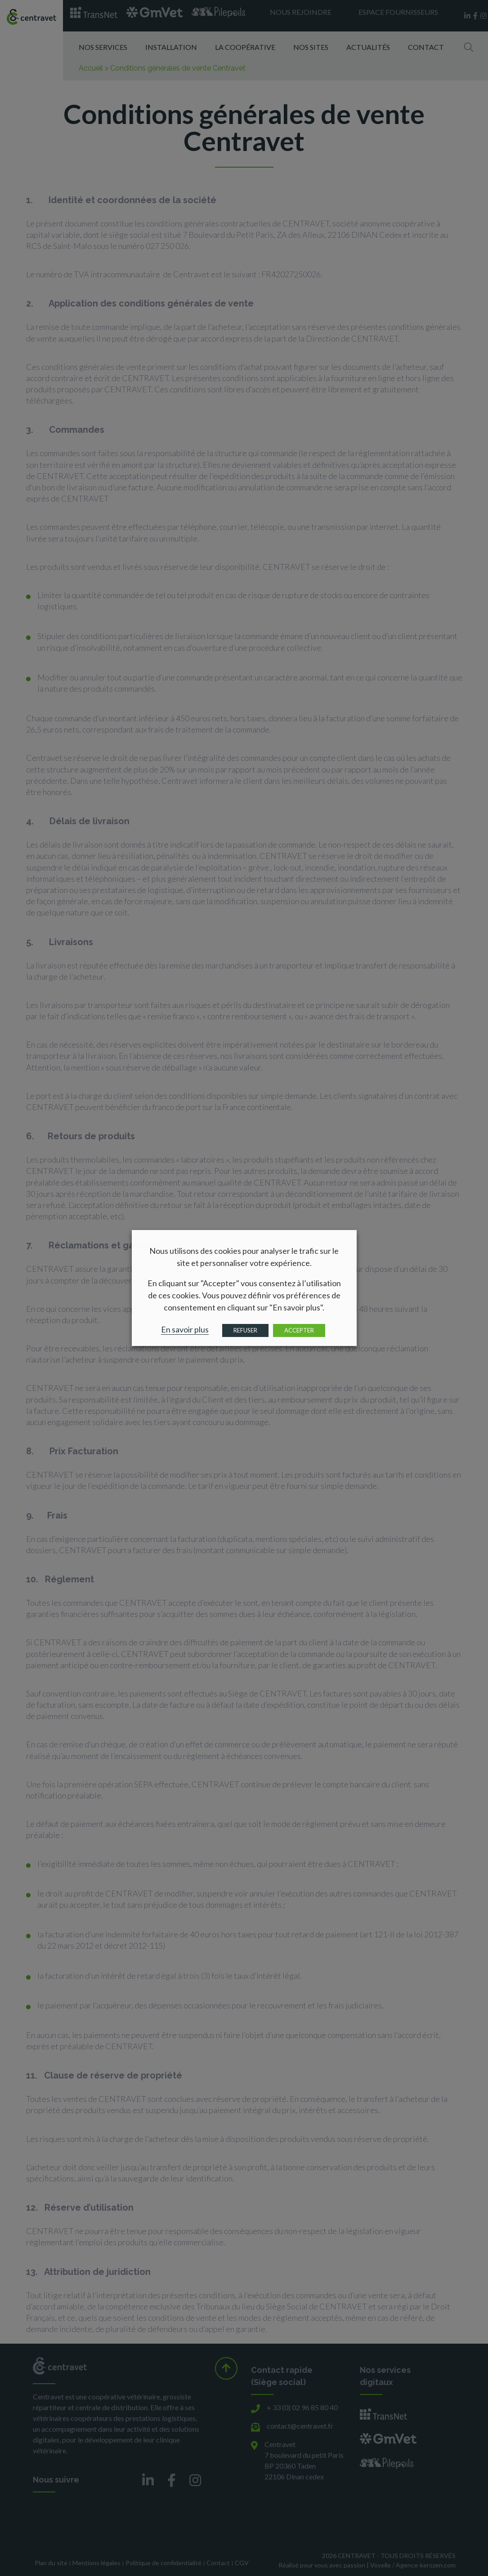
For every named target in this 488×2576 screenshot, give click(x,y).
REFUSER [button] (245, 1330)
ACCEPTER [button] (299, 1330)
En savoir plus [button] (185, 1329)
